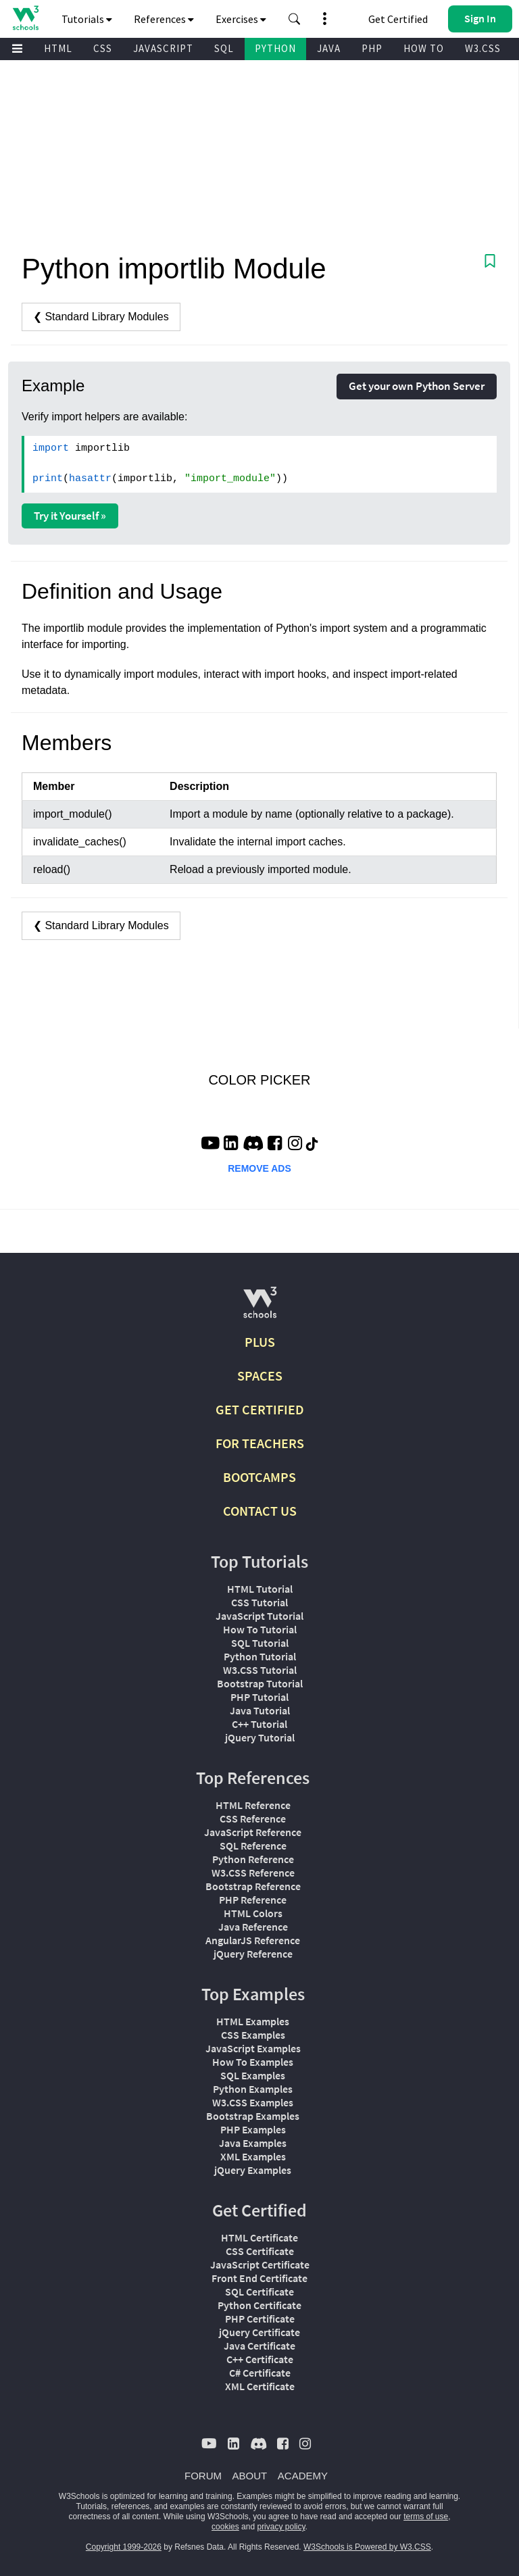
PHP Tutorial (259, 1697)
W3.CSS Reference (253, 1872)
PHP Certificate (260, 2318)
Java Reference (253, 1926)
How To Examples (252, 2062)
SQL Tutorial (260, 1643)
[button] (294, 19)
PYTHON (275, 48)
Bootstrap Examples (252, 2116)
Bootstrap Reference (253, 1886)
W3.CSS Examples (252, 2102)
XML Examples (253, 2156)
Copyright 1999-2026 (124, 2547)
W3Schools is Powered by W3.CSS (367, 2547)
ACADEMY (303, 2475)
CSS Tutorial (259, 1602)
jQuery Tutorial (260, 1737)
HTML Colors (253, 1913)
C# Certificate (260, 2372)
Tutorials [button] (86, 19)
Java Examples (253, 2143)
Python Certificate (259, 2305)
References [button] (164, 19)
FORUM (203, 2475)
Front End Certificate (259, 2278)
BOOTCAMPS (259, 1476)
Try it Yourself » (70, 515)
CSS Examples (253, 2034)
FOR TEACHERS (260, 1443)
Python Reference (253, 1859)
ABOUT (250, 2475)
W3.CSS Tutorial (260, 1670)
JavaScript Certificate (260, 2264)
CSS (102, 48)
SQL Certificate (259, 2291)
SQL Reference (253, 1845)
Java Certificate (259, 2345)
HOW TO (423, 48)
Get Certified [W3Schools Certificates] (398, 19)
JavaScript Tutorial (259, 1616)
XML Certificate (260, 2386)
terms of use (425, 2516)
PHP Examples (253, 2129)
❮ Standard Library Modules (101, 316)
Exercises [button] (241, 19)
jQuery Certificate (259, 2332)
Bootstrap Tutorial (260, 1683)
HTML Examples (252, 2021)
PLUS (260, 1341)
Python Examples (253, 2089)
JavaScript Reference (252, 1832)
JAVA (329, 48)
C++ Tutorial (259, 1724)
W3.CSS (483, 48)
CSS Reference (253, 1818)
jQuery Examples (252, 2170)
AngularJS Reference (252, 1940)
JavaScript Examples (253, 2048)
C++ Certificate (259, 2359)
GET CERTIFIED (260, 1409)
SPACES (259, 1375)
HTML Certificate (259, 2237)
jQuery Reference (253, 1953)
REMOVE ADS (259, 1168)
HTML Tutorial (260, 1588)
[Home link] (25, 18)
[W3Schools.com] (259, 1307)
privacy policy (281, 2526)
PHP (372, 48)
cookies (225, 2526)
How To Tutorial (260, 1629)
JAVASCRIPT (163, 48)
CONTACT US (260, 1510)
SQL (224, 48)
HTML (58, 48)
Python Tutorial (260, 1656)
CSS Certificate (260, 2251)
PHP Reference (253, 1899)
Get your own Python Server (417, 385)
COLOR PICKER (259, 1079)
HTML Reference (253, 1805)
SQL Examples (252, 2075)
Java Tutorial (260, 1710)
